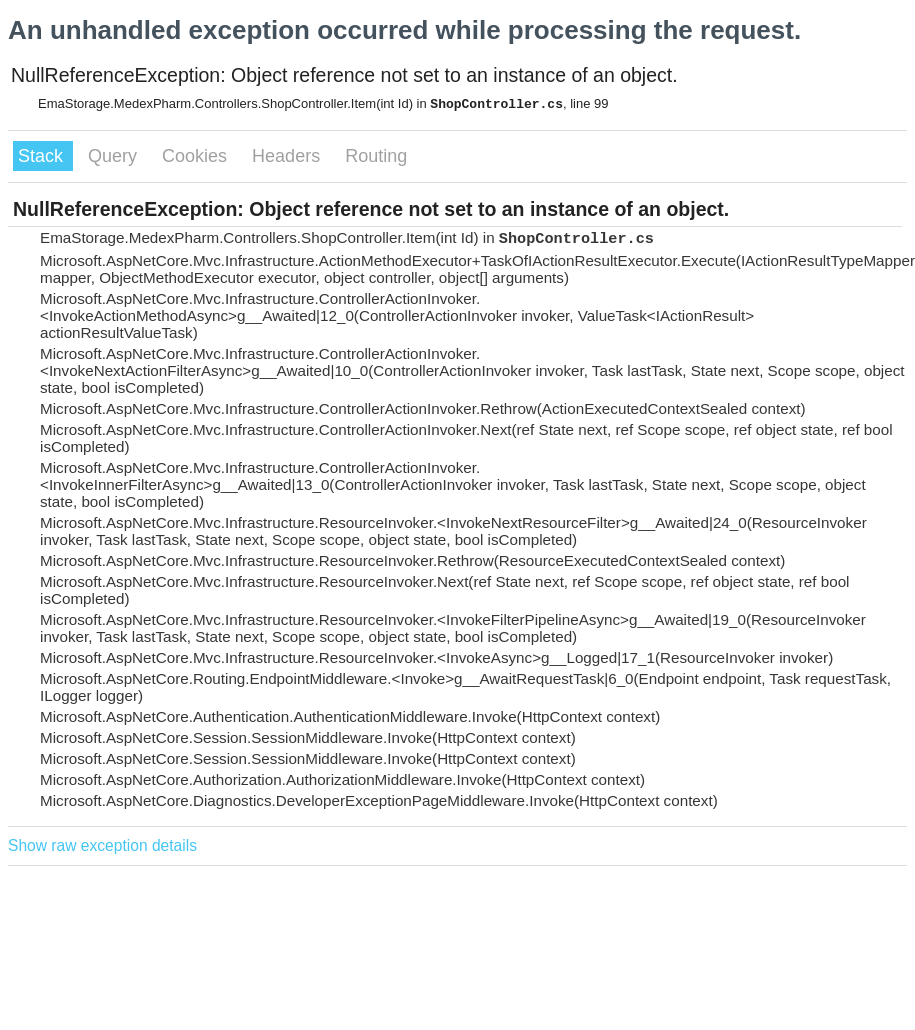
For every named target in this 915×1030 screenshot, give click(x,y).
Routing (376, 156)
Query (115, 156)
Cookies (197, 156)
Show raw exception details (102, 845)
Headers (288, 156)
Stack (43, 156)
